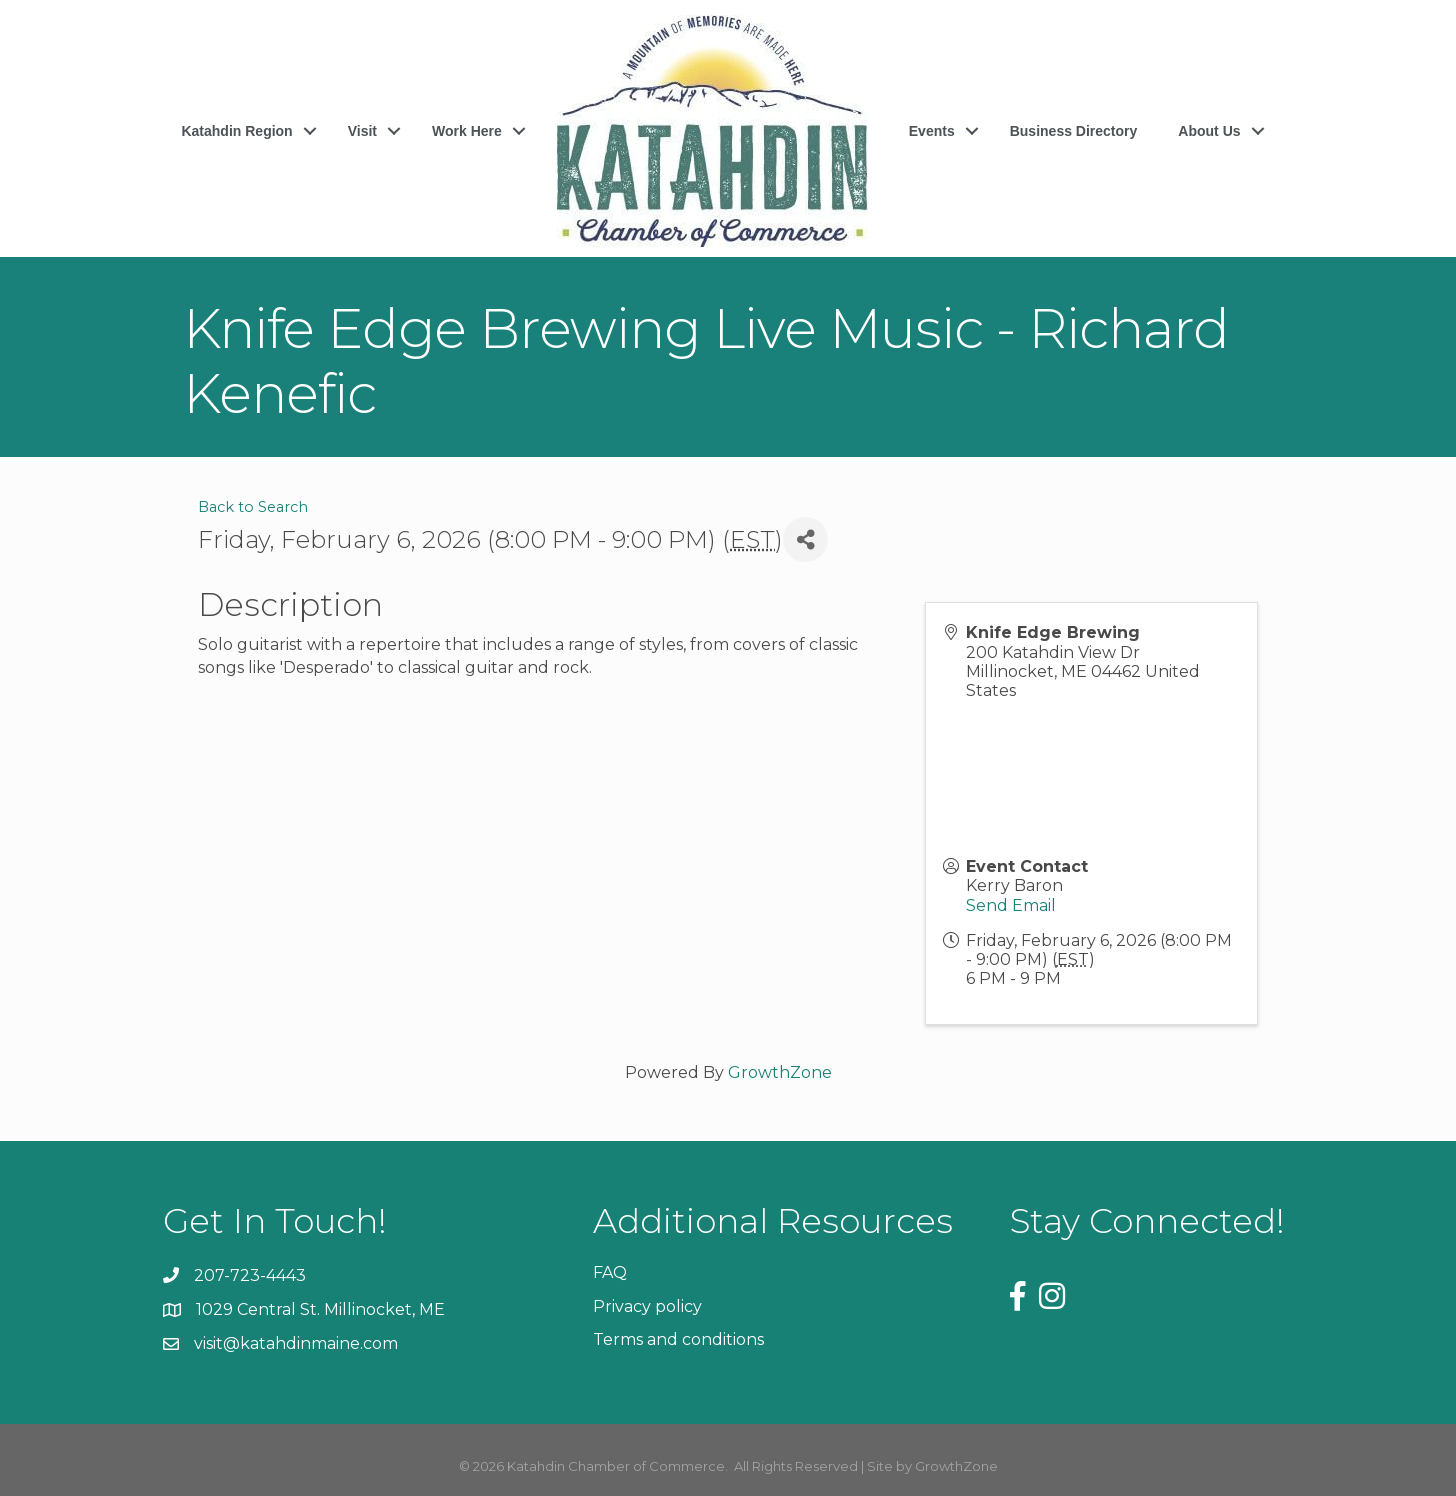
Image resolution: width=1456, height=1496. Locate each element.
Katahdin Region (236, 131)
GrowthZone (780, 1072)
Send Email (1011, 905)
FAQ (610, 1272)
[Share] (805, 539)
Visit (362, 131)
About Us (1209, 131)
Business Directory (1074, 131)
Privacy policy (647, 1306)
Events (932, 131)
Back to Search (253, 507)
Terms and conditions (678, 1339)
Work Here (467, 131)
